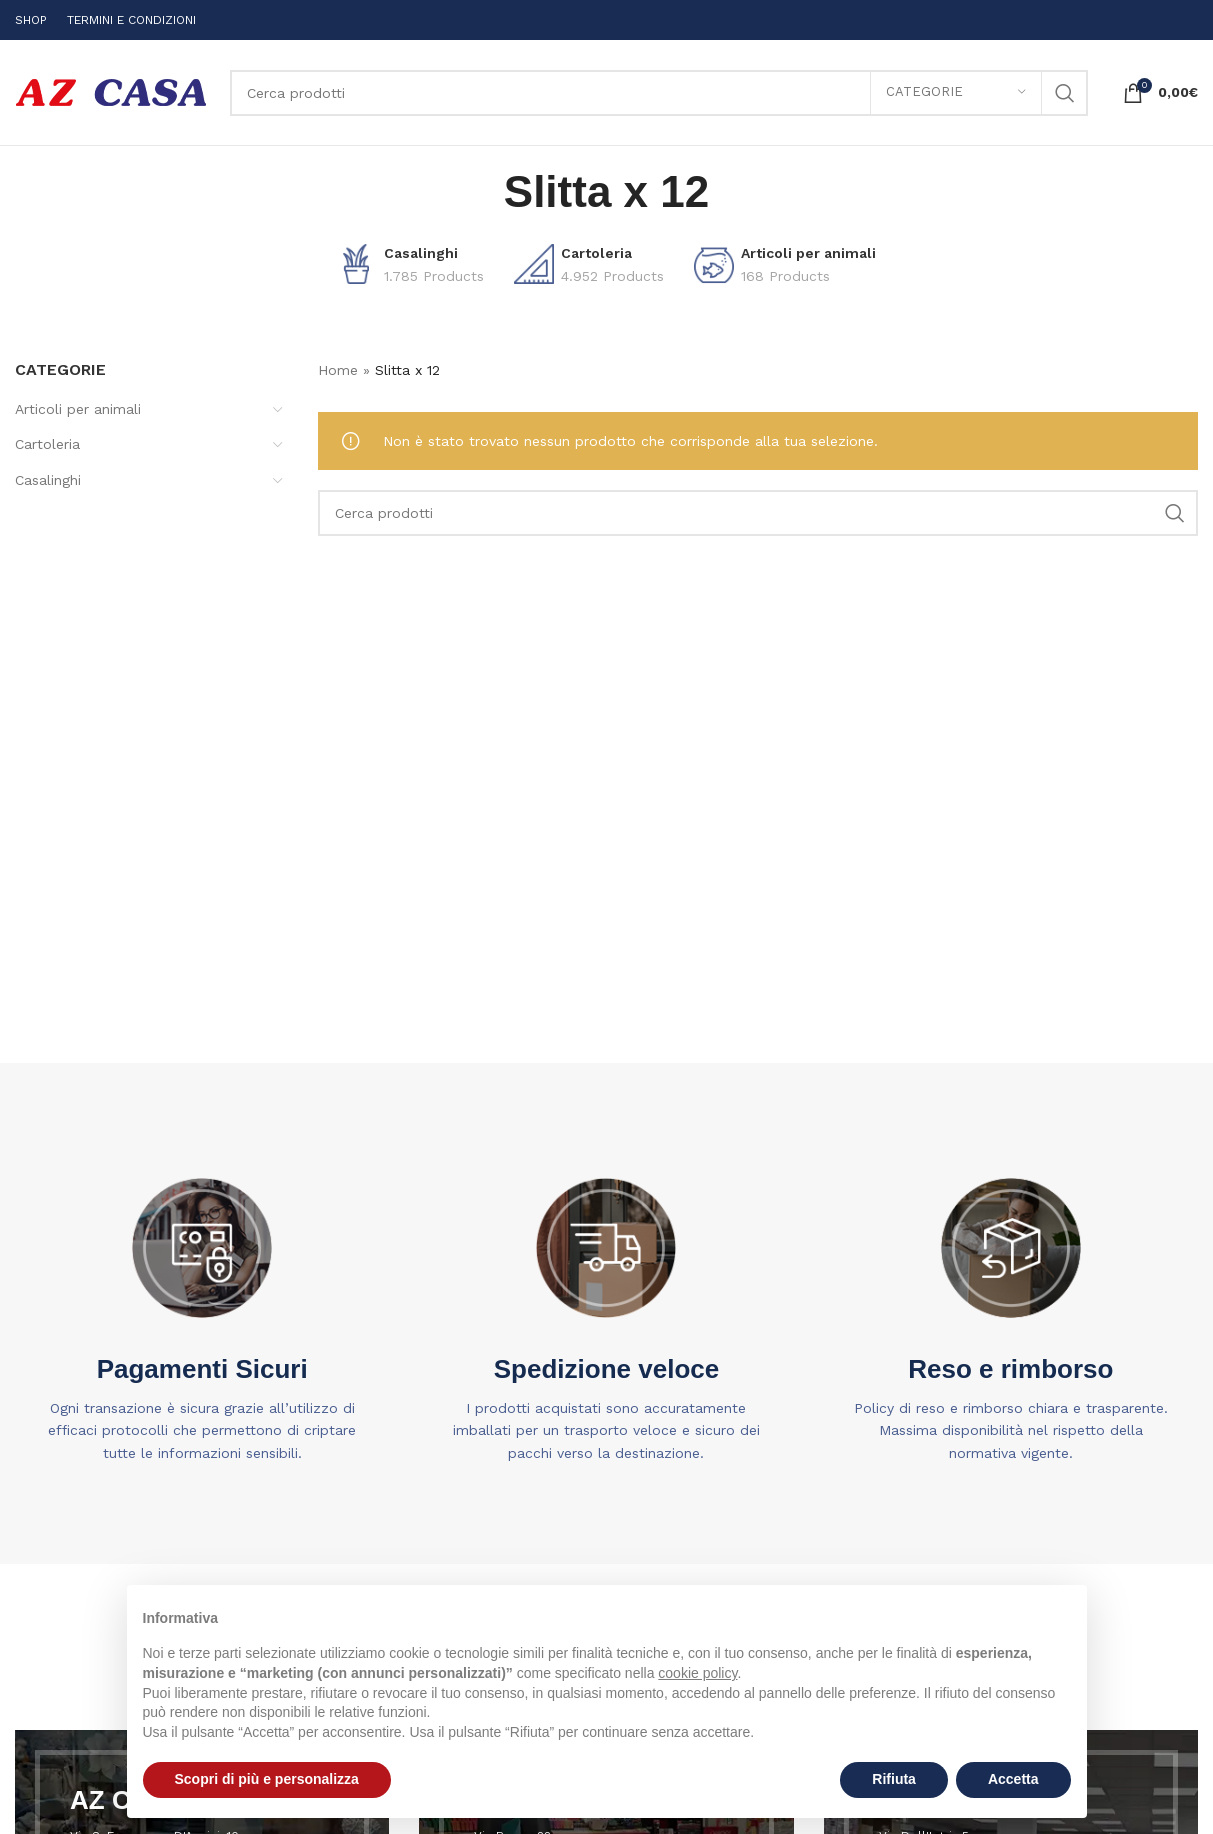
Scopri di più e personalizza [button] (267, 1779)
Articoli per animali (78, 409)
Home (338, 370)
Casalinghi (48, 480)
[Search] (659, 93)
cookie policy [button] (697, 1673)
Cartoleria (47, 444)
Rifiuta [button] (894, 1779)
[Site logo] (112, 91)
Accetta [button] (1013, 1779)
